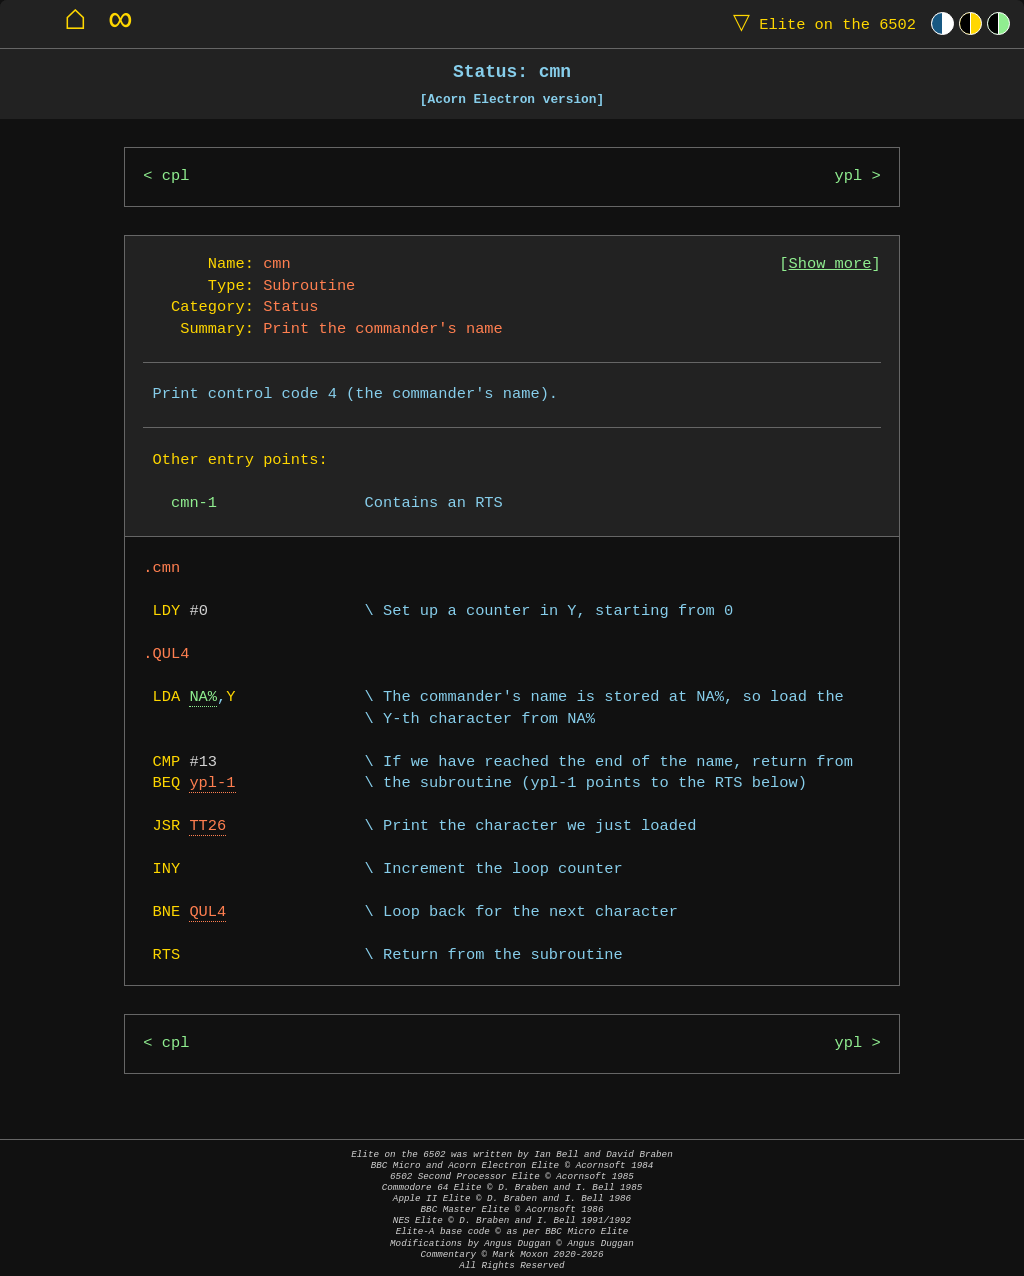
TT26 (207, 826)
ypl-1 (212, 783)
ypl (849, 176)
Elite (820, 23)
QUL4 (207, 912)
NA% (203, 697)
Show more (830, 264)
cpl (176, 176)
